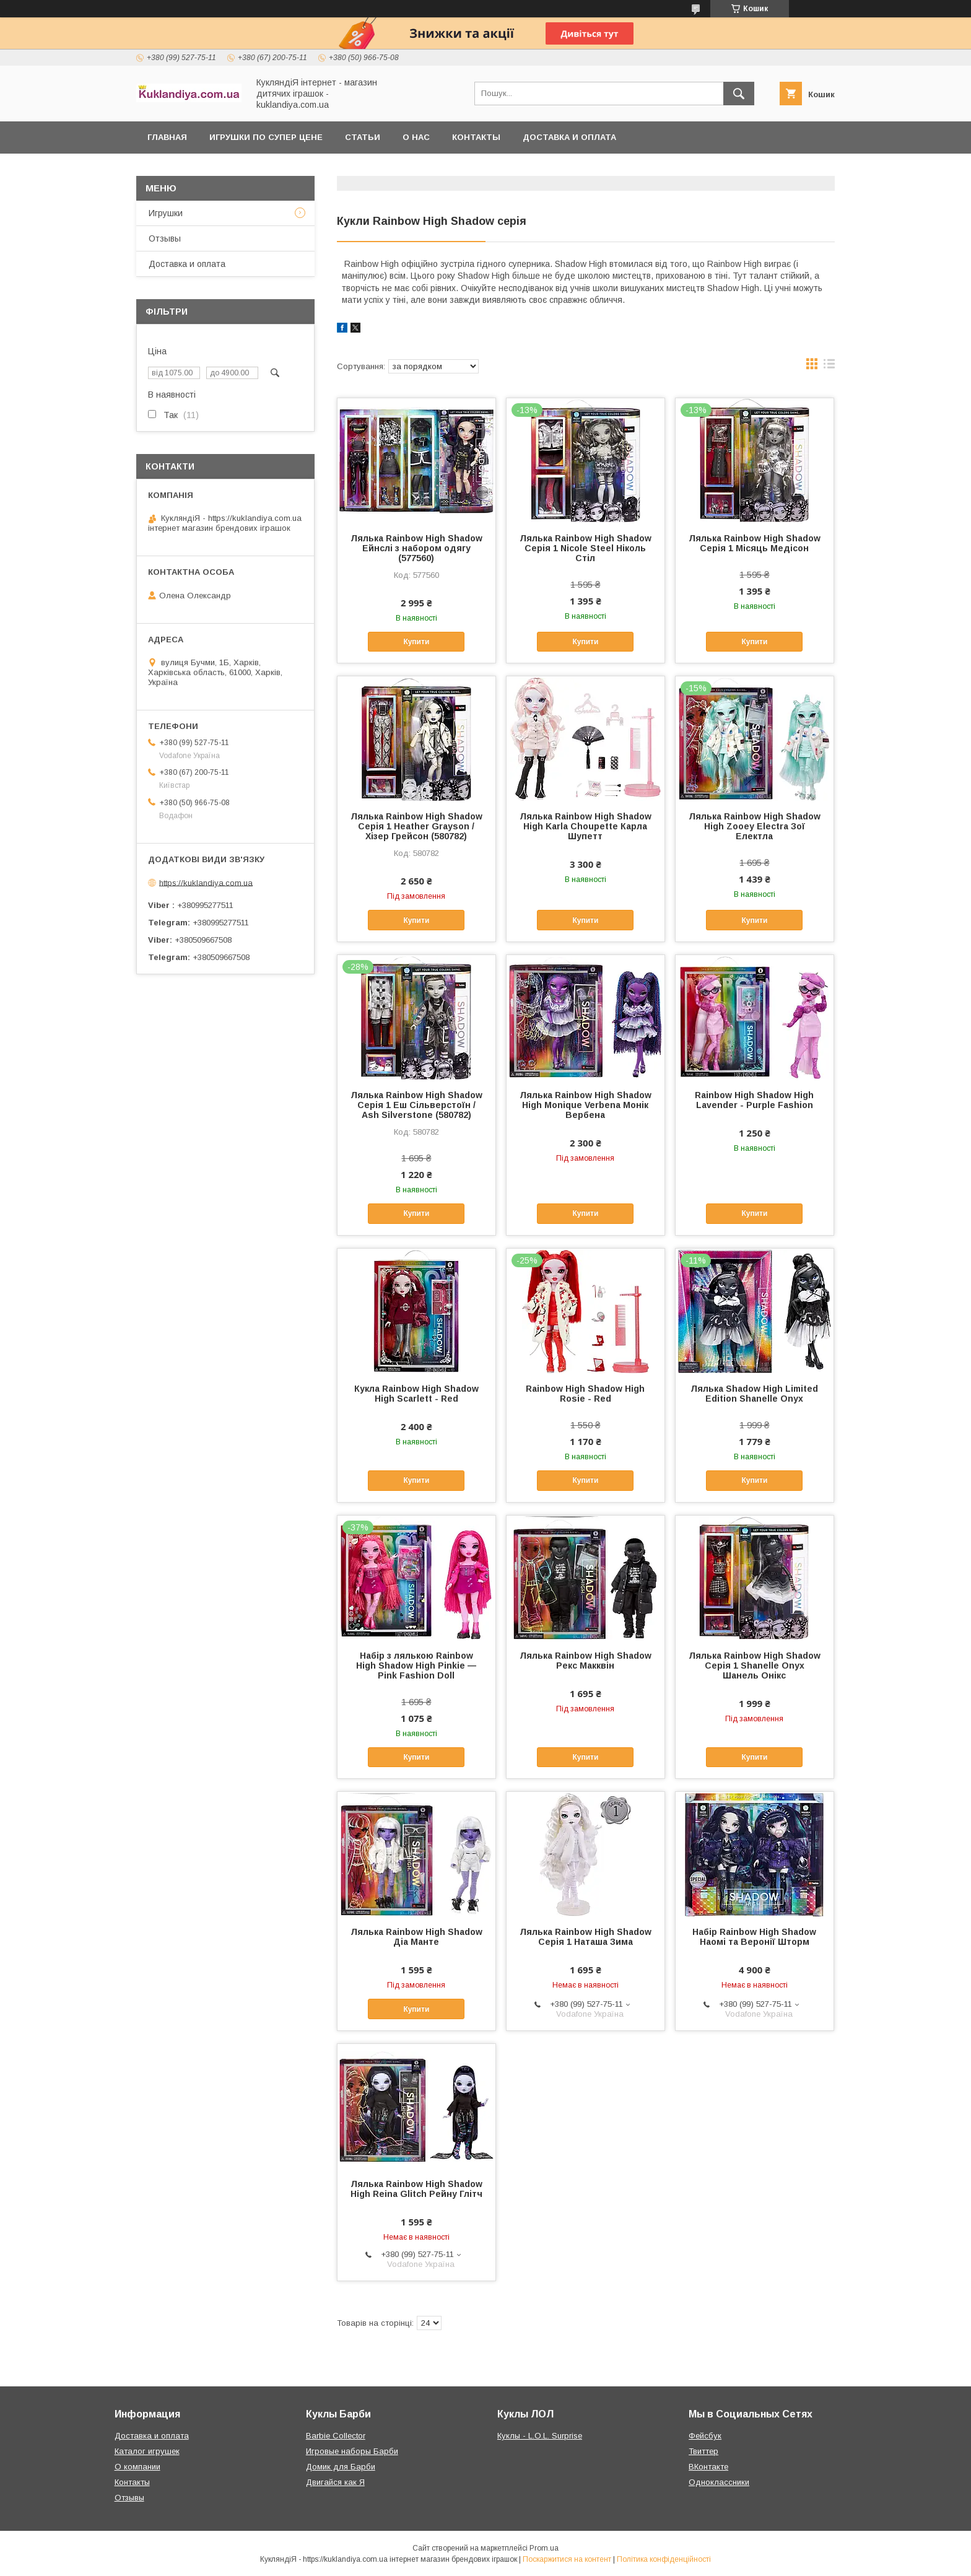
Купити (416, 641)
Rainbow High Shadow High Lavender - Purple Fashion (754, 1100)
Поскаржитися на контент (567, 2559)
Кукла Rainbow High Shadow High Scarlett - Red (416, 1394)
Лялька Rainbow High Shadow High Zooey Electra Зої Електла (755, 826)
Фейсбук (705, 2435)
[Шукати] (738, 93)
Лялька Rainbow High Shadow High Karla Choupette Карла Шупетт (585, 826)
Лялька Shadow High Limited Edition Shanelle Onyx (754, 1394)
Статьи (362, 137)
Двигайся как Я (335, 2482)
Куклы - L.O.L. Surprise (539, 2435)
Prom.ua (544, 2548)
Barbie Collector (335, 2435)
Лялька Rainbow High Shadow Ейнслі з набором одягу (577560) (416, 548)
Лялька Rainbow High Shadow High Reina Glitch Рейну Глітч (416, 2189)
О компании (137, 2466)
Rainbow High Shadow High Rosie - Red (585, 1394)
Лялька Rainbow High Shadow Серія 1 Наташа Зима (585, 1937)
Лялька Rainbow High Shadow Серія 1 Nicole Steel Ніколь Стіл (585, 548)
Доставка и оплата (569, 137)
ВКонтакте (708, 2466)
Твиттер (703, 2451)
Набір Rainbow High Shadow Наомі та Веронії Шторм (754, 1937)
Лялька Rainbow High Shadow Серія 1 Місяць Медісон (755, 543)
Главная (167, 137)
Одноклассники (719, 2482)
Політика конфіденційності (664, 2559)
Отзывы (165, 238)
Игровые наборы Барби (352, 2451)
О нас (416, 137)
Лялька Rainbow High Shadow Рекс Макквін (585, 1660)
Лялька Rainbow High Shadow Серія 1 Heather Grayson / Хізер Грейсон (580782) (416, 826)
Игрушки (166, 213)
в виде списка (829, 366)
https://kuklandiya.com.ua (206, 882)
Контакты (476, 137)
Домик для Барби (340, 2466)
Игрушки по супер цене (266, 137)
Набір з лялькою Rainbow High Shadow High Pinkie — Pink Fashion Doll (416, 1665)
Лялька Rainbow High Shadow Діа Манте (416, 1937)
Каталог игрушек (147, 2451)
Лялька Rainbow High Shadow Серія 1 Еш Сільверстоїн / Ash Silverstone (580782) (416, 1105)
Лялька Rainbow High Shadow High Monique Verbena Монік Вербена (585, 1105)
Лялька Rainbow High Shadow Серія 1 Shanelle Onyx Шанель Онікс (755, 1665)
